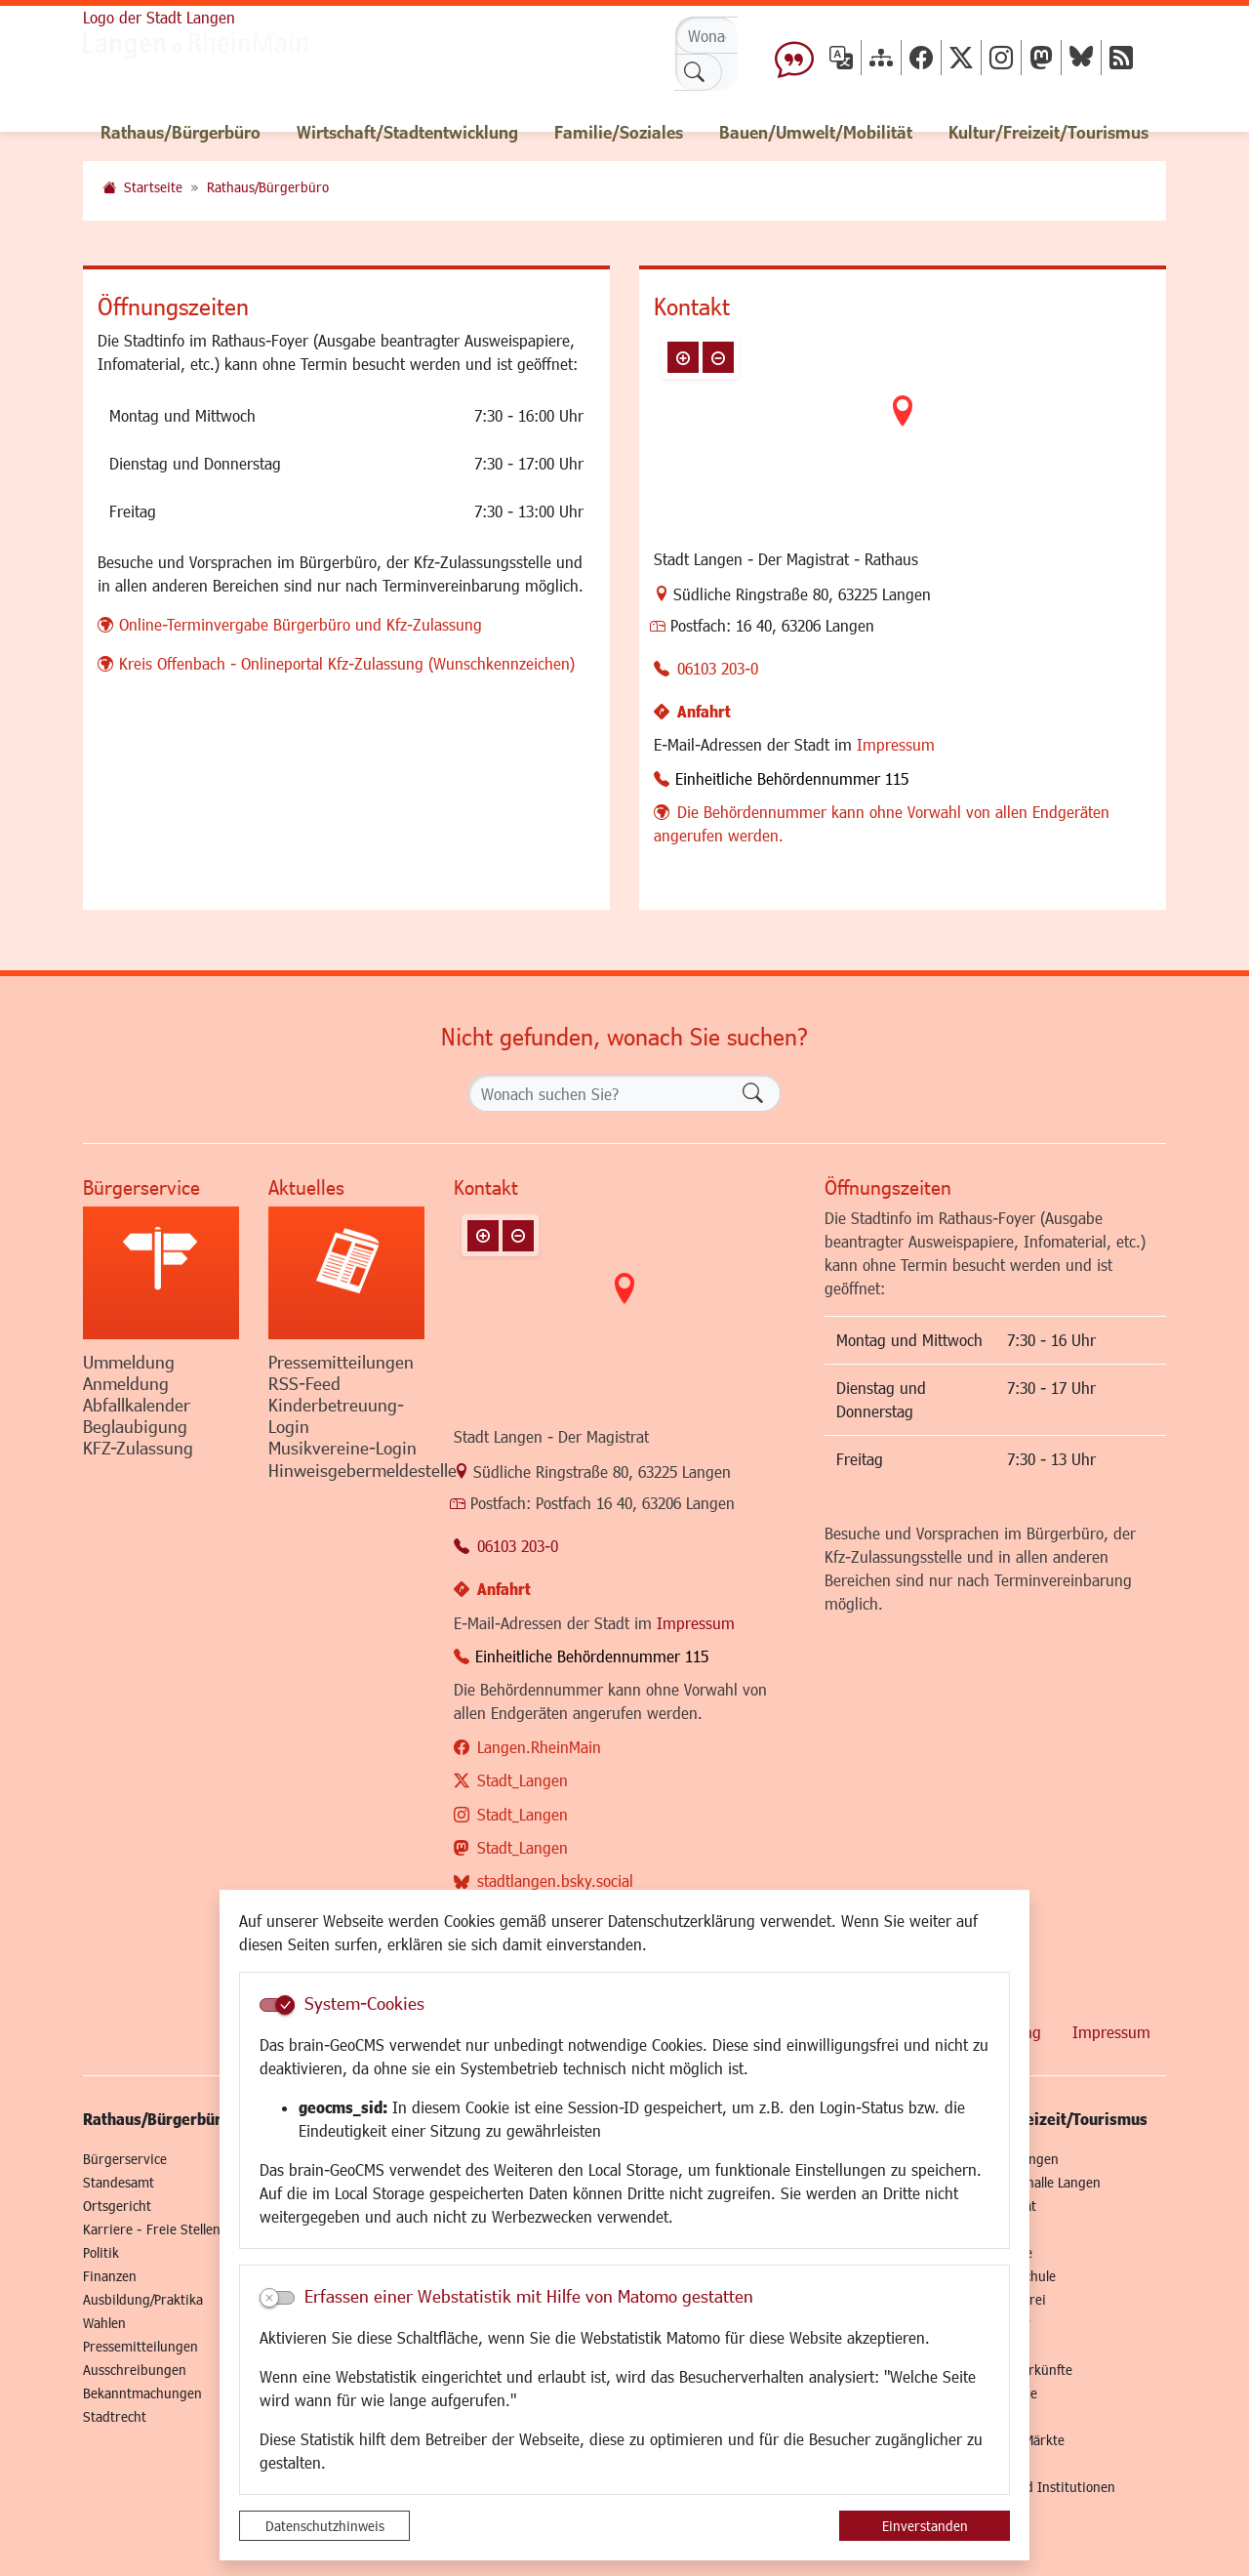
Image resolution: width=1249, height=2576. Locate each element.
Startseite (153, 187)
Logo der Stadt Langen (159, 17)
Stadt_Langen (522, 1780)
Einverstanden (925, 2525)
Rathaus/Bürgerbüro (268, 187)
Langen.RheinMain (539, 1747)
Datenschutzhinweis (324, 2525)
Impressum (896, 744)
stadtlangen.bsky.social (555, 1880)
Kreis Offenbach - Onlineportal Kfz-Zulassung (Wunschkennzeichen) (347, 663)
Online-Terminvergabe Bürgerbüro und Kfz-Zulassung (300, 624)
